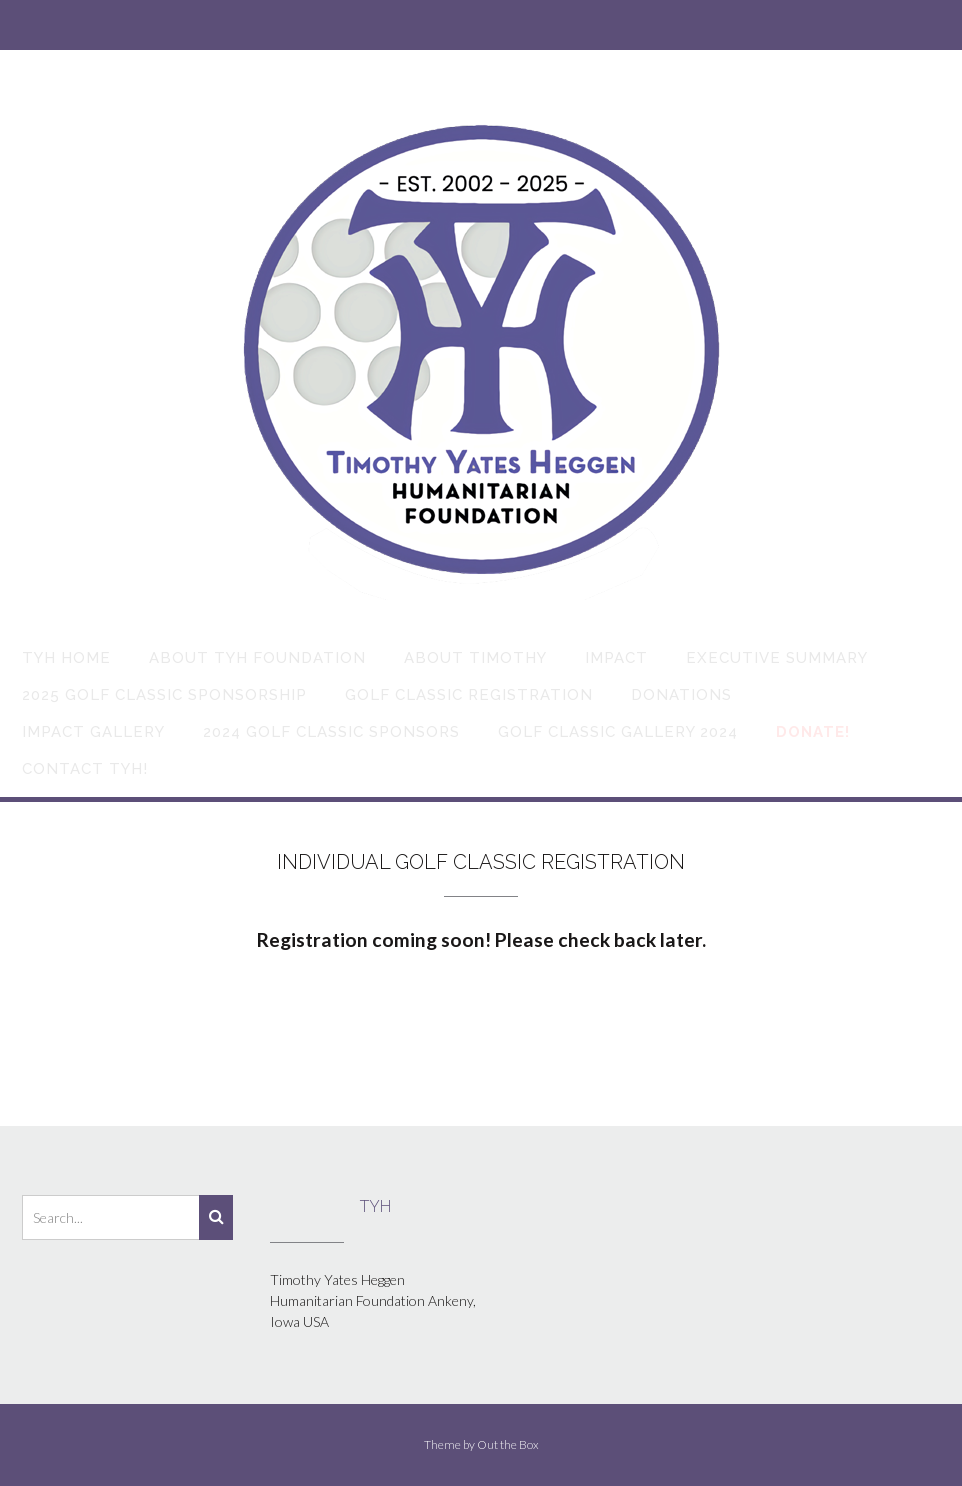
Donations (681, 695)
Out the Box (508, 1444)
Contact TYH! (85, 769)
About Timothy (475, 658)
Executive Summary (777, 658)
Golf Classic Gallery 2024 (618, 732)
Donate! (813, 732)
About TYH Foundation (257, 658)
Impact (616, 658)
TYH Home (66, 658)
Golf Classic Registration (469, 695)
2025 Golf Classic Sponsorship (164, 695)
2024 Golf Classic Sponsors (331, 732)
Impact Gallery (93, 732)
